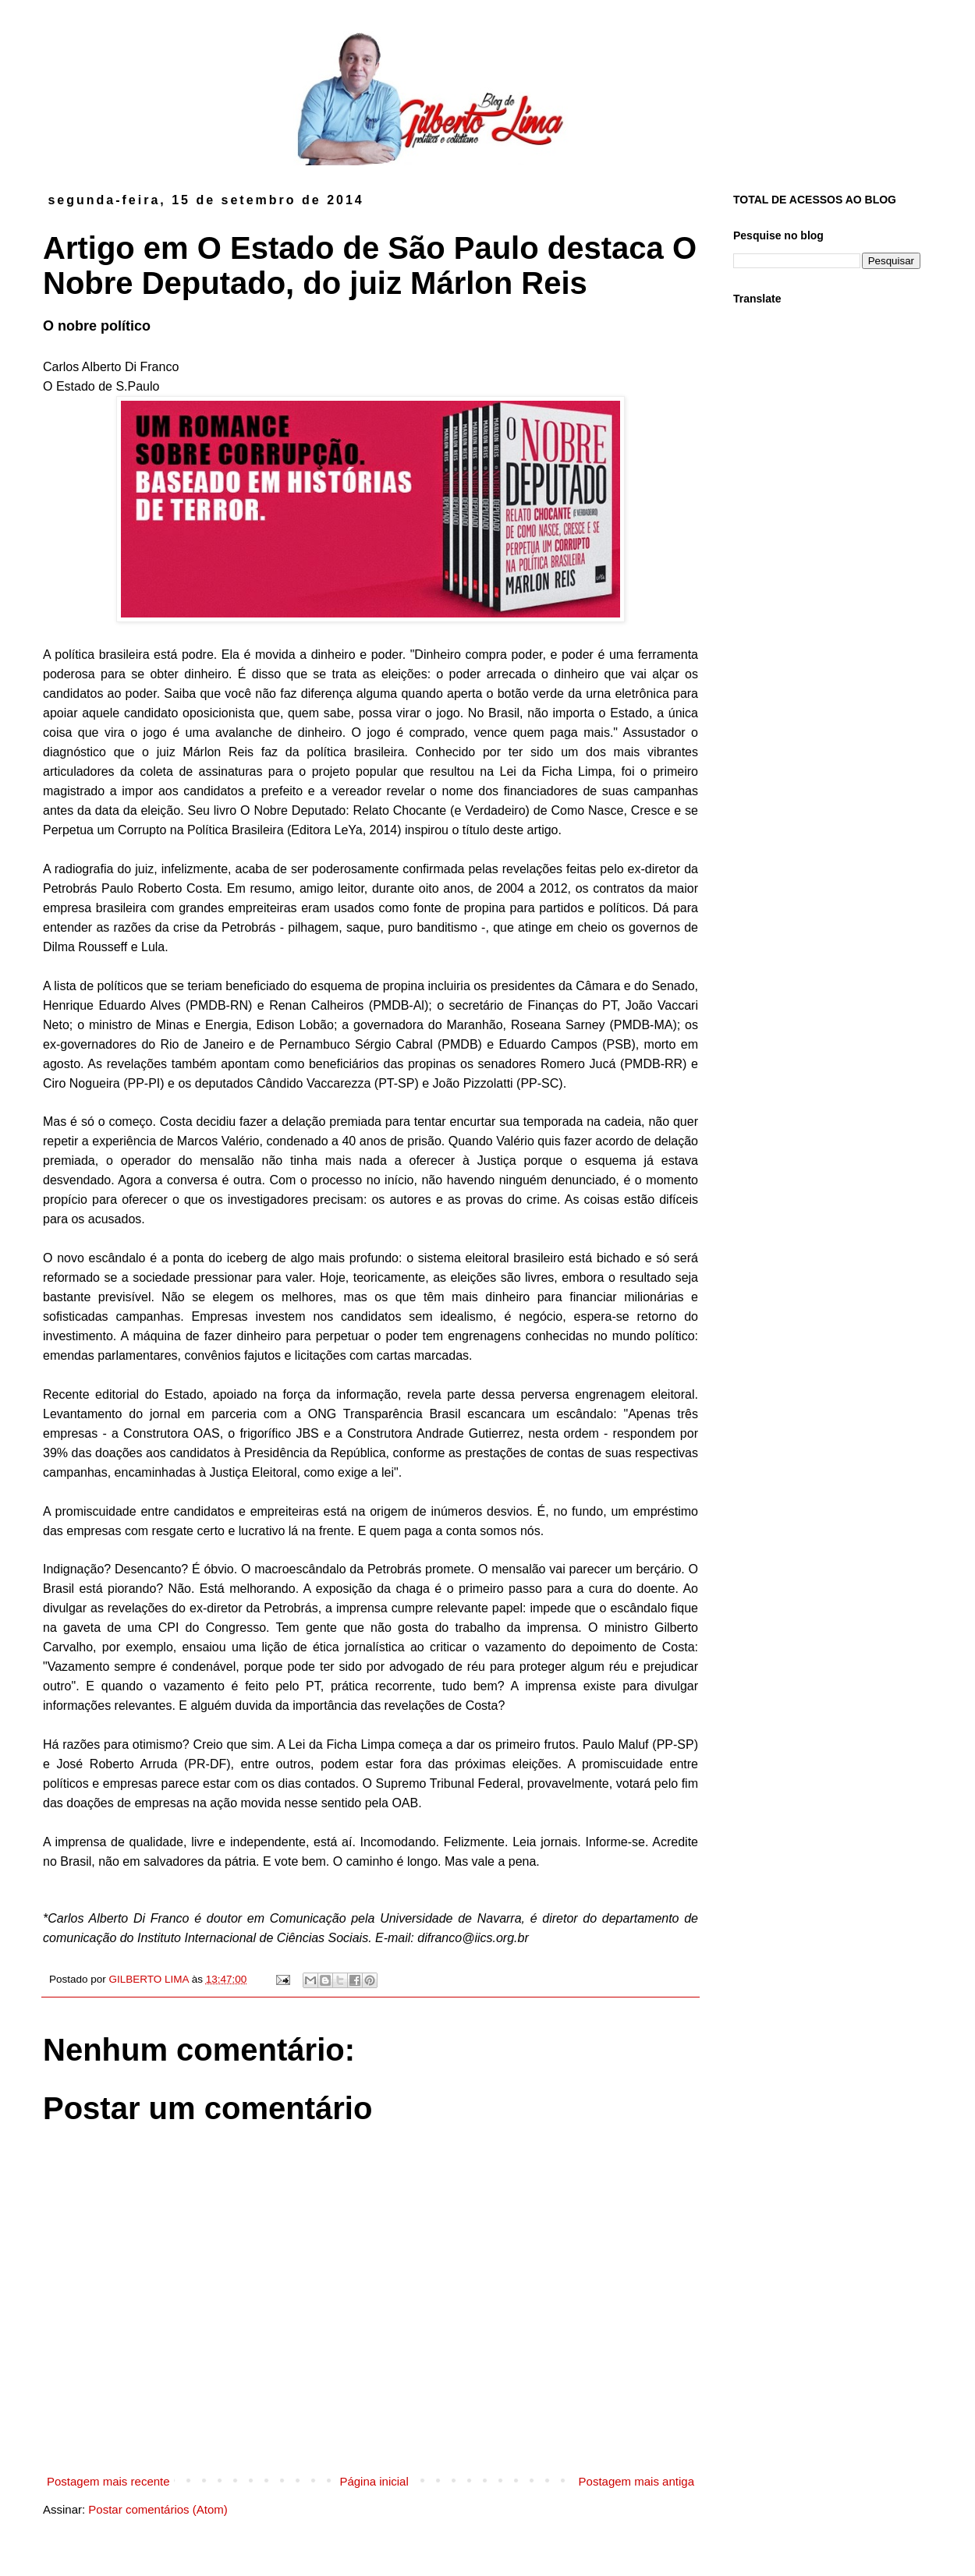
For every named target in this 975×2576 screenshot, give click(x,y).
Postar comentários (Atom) (157, 2509)
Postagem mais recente (108, 2481)
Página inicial (373, 2481)
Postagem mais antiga (636, 2481)
